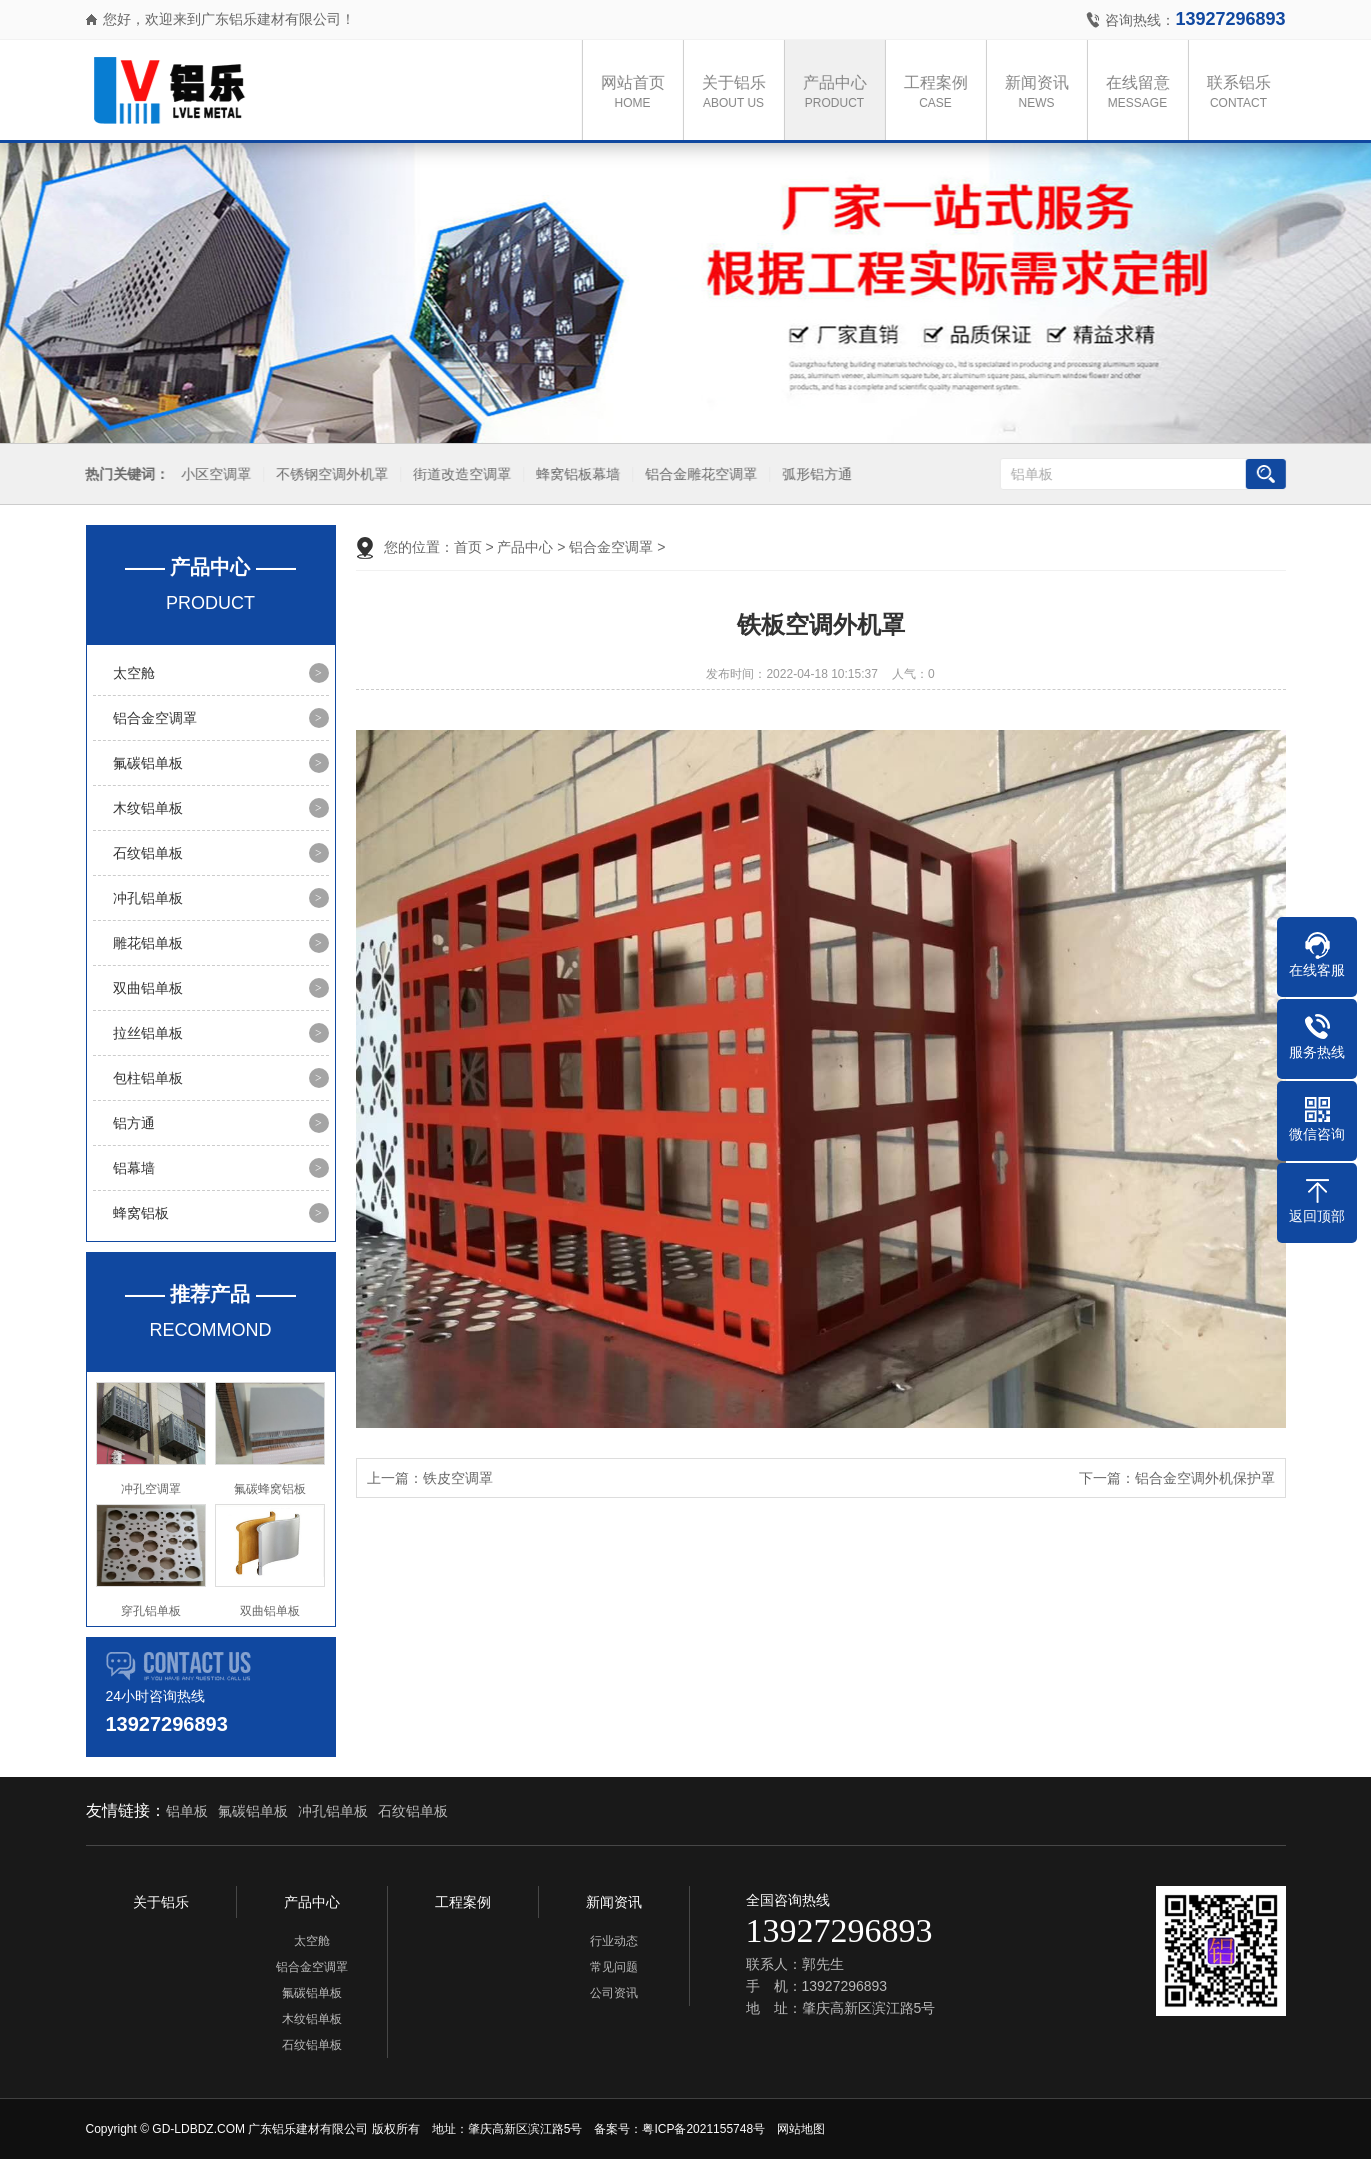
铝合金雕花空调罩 (698, 474)
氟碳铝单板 (148, 763)
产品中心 (840, 93)
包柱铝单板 (148, 1078)
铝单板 (187, 1811)
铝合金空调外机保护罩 (1205, 1478)
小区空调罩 (213, 474)
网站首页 (638, 93)
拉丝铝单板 (148, 1033)
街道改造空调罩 (459, 474)
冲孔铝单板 (148, 898)
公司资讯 (614, 1993)
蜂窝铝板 (141, 1213)
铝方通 (134, 1123)
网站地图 (801, 2129)
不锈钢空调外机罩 (329, 474)
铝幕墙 (134, 1168)
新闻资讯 (1042, 93)
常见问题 (614, 1967)
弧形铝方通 (814, 474)
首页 (468, 547)
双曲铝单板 (148, 988)
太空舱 (134, 673)
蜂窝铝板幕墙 (575, 474)
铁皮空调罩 (458, 1478)
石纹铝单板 (148, 853)
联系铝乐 (1244, 93)
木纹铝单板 (148, 808)
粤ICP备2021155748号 (703, 2129)
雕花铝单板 (148, 943)
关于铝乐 (739, 93)
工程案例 (941, 93)
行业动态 (614, 1941)
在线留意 (1143, 93)
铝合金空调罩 (155, 718)
